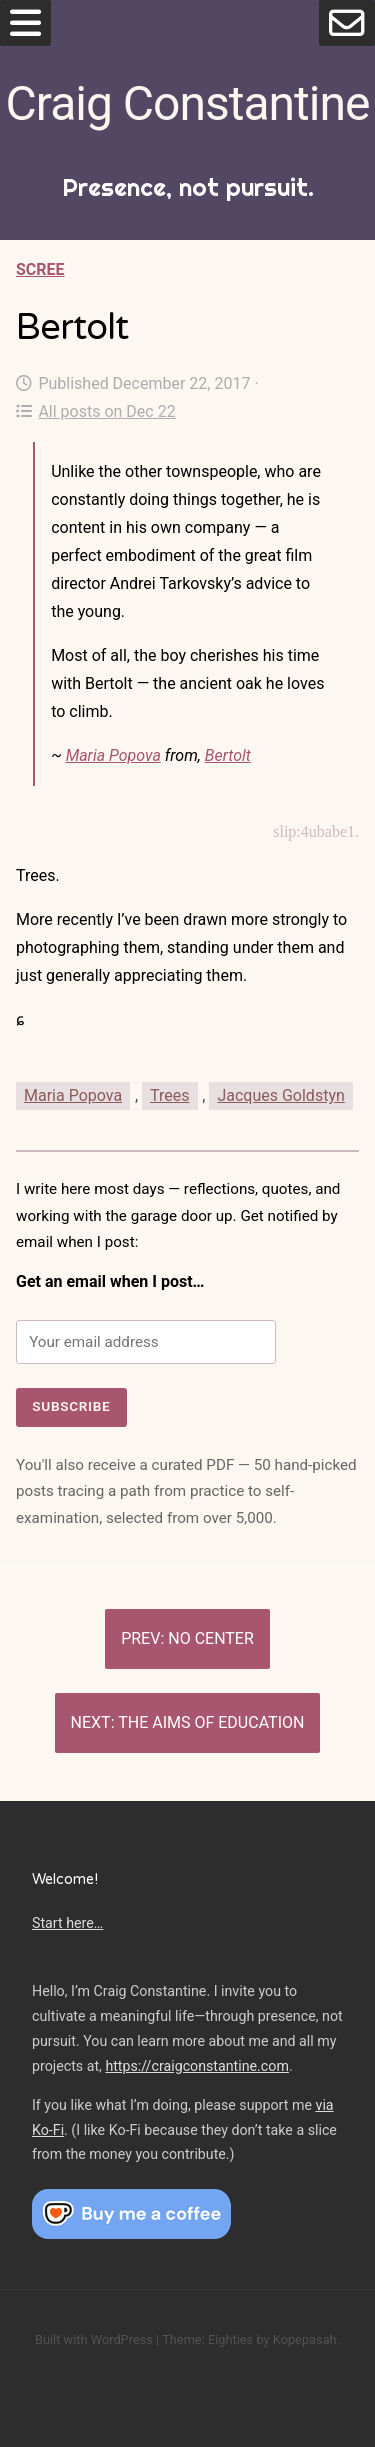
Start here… (67, 1923)
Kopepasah (305, 2339)
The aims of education (211, 1722)
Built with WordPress (94, 2339)
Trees (169, 1095)
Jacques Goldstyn (280, 1095)
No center (211, 1638)
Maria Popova (113, 755)
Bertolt (228, 755)
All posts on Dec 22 (96, 411)
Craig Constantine (188, 103)
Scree (40, 269)
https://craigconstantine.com (197, 2066)
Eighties (230, 2339)
